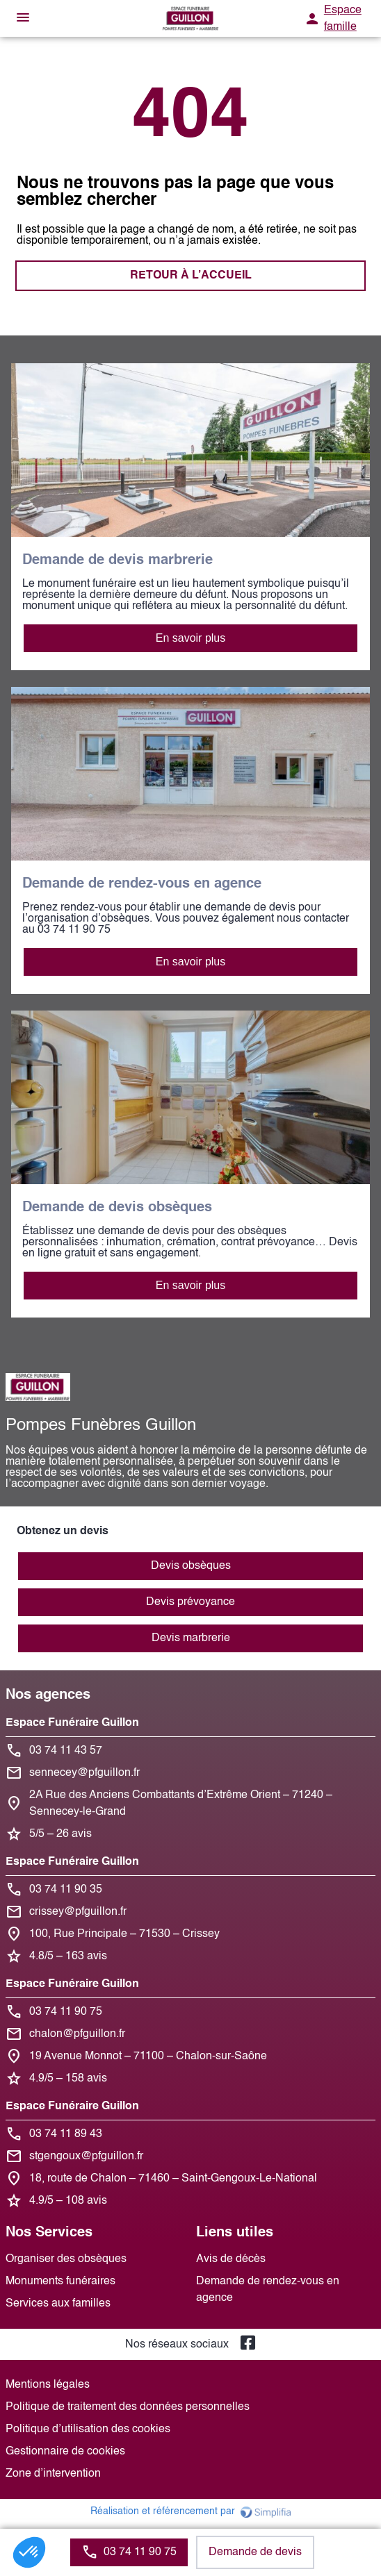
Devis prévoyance (190, 1602)
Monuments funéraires (60, 2281)
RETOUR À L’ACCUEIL (191, 275)
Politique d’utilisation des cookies (88, 2429)
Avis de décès (231, 2259)
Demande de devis (255, 2552)
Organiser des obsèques (66, 2259)
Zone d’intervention (53, 2473)
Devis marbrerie (191, 1638)
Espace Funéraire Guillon (72, 1723)
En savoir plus (191, 638)
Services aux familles (58, 2303)
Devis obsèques (191, 1566)
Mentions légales (48, 2385)
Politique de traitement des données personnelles (128, 2407)
